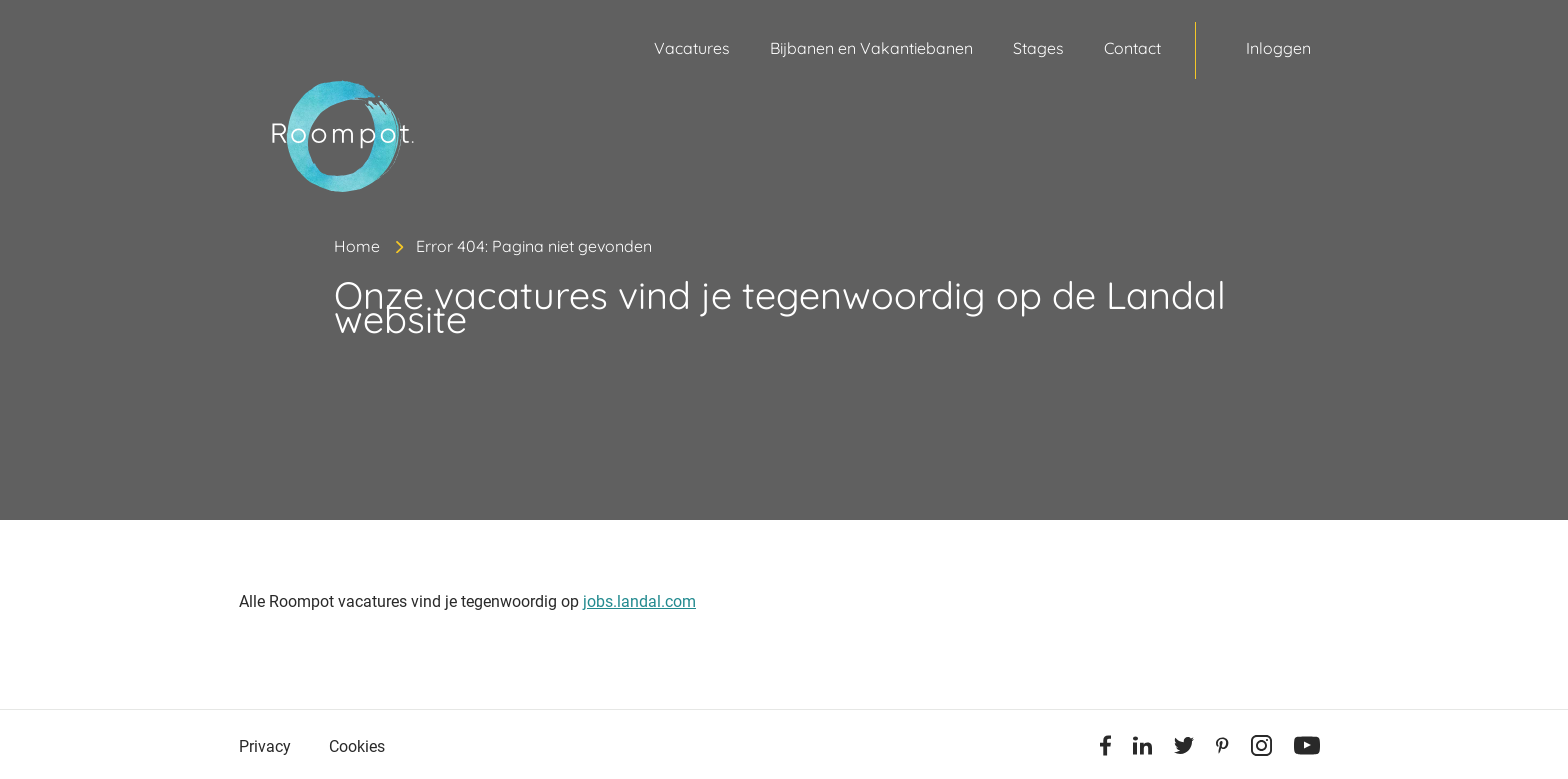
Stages (1038, 48)
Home (357, 246)
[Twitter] (1184, 749)
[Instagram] (1261, 749)
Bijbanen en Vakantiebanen (871, 48)
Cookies (357, 746)
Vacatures (692, 48)
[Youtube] (1307, 749)
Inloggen (1278, 48)
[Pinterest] (1222, 749)
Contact (1132, 48)
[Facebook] (1105, 749)
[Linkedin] (1142, 749)
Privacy (265, 746)
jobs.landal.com (639, 601)
